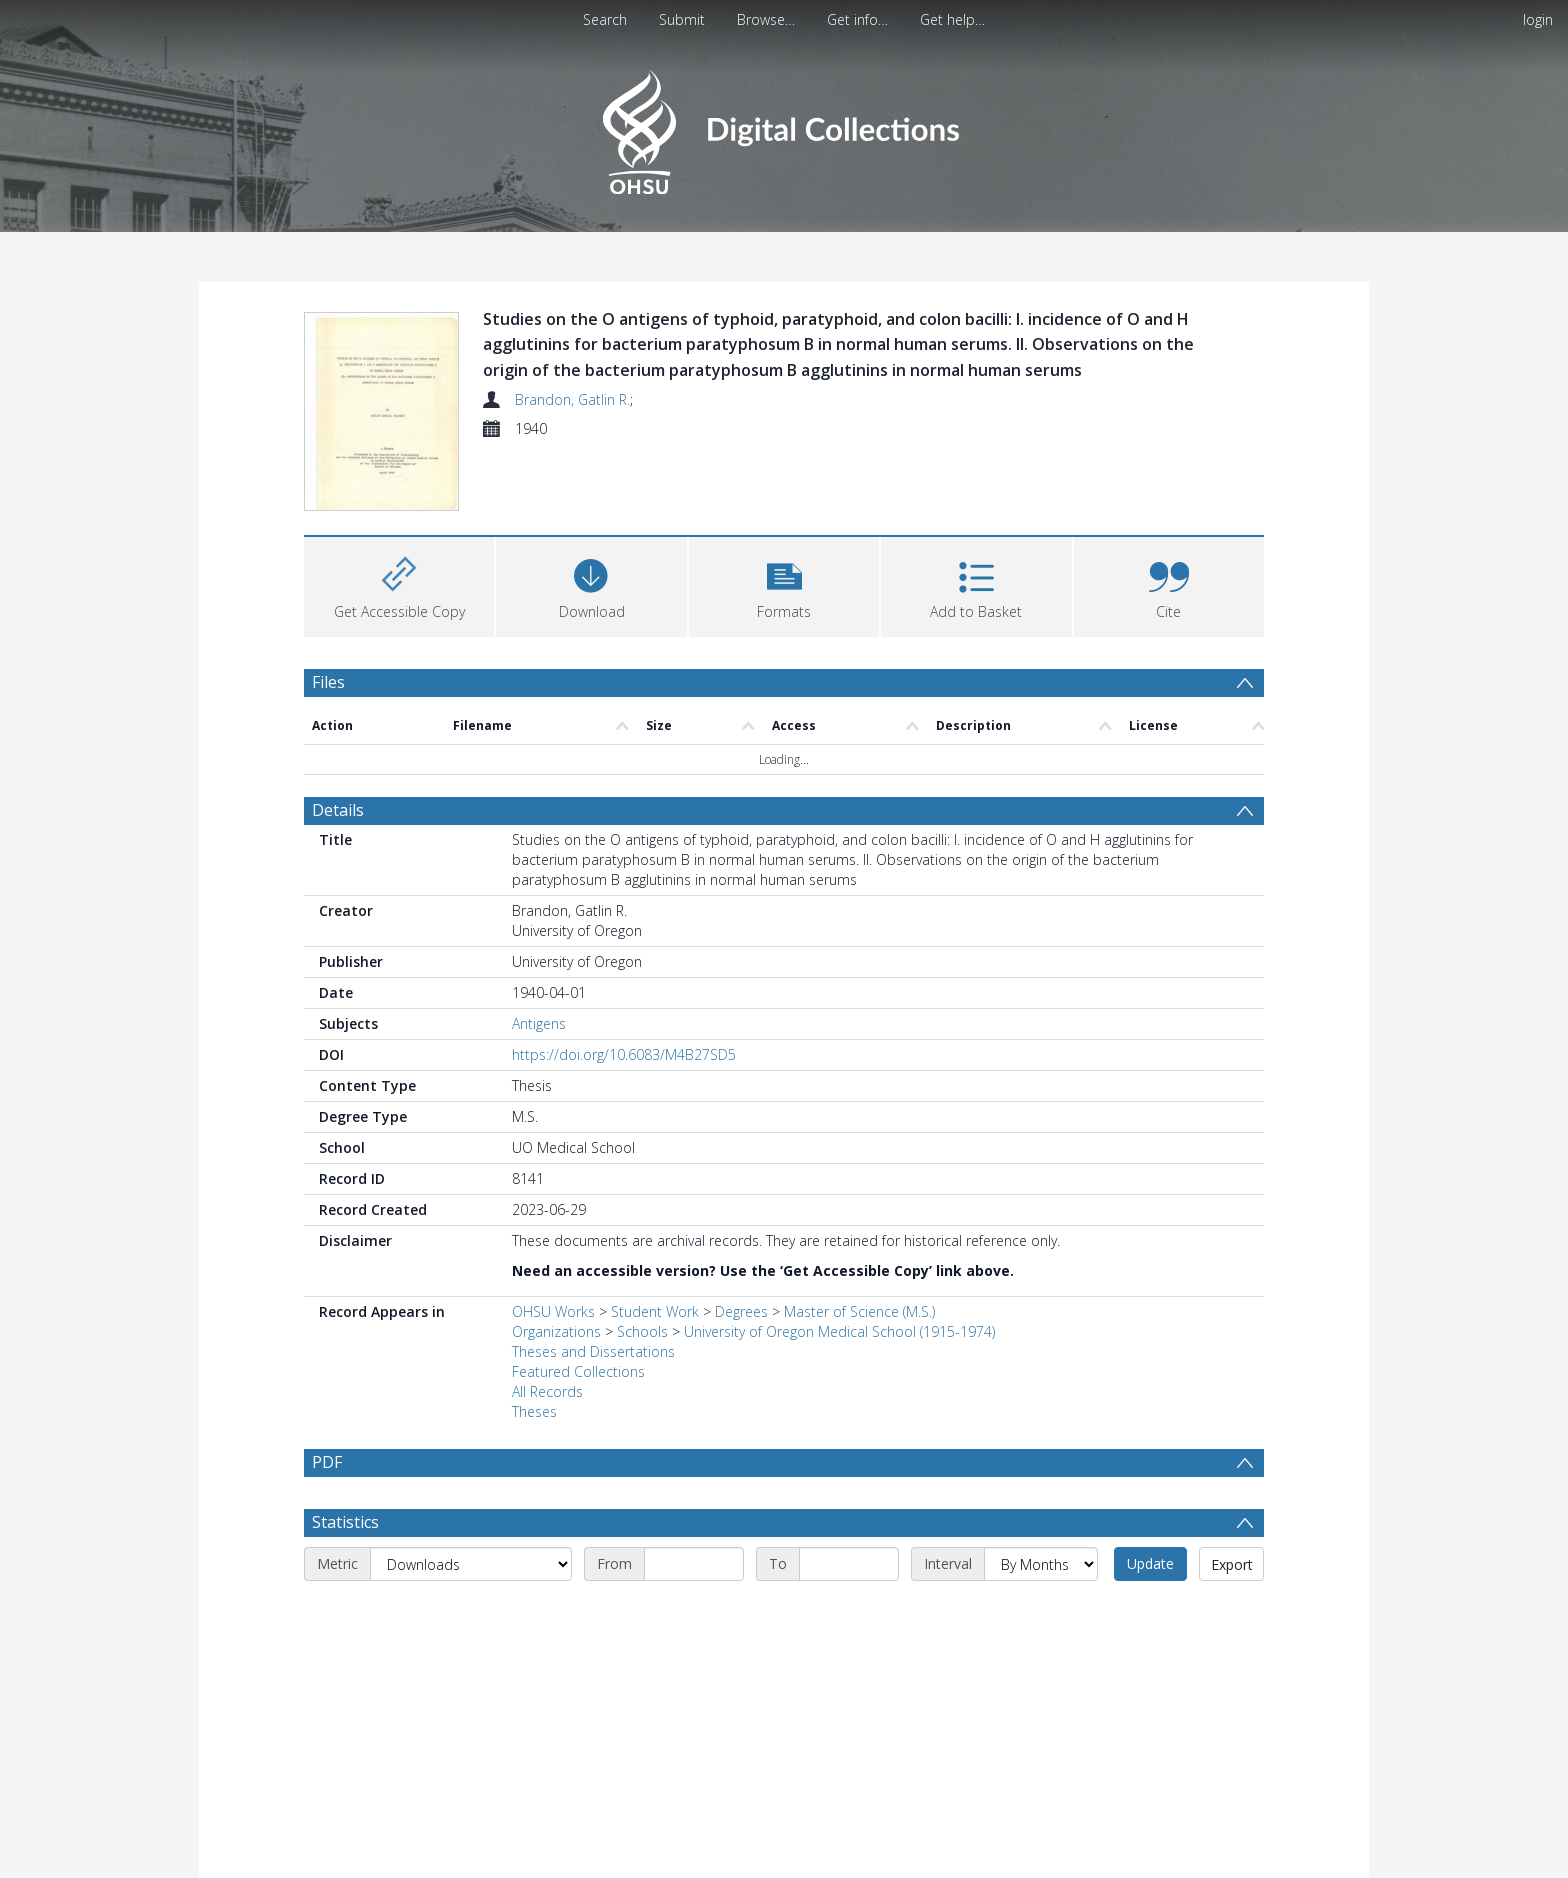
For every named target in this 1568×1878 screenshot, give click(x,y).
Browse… (766, 19)
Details (338, 810)
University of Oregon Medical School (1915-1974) (839, 1331)
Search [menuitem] (605, 19)
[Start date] (694, 1564)
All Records (547, 1391)
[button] (784, 584)
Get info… (857, 19)
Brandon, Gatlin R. (572, 399)
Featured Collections (578, 1371)
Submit (682, 19)
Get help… (952, 19)
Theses (534, 1411)
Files (328, 682)
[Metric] (471, 1564)
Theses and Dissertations (593, 1351)
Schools (642, 1331)
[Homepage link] (783, 126)
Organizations (556, 1331)
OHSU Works (553, 1311)
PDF (327, 1462)
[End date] (849, 1564)
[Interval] (1041, 1564)
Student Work (655, 1311)
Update (1150, 1563)
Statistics (345, 1522)
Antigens (539, 1023)
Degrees (741, 1311)
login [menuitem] (1538, 19)
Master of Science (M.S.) (859, 1311)
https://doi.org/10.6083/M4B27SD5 (624, 1054)
